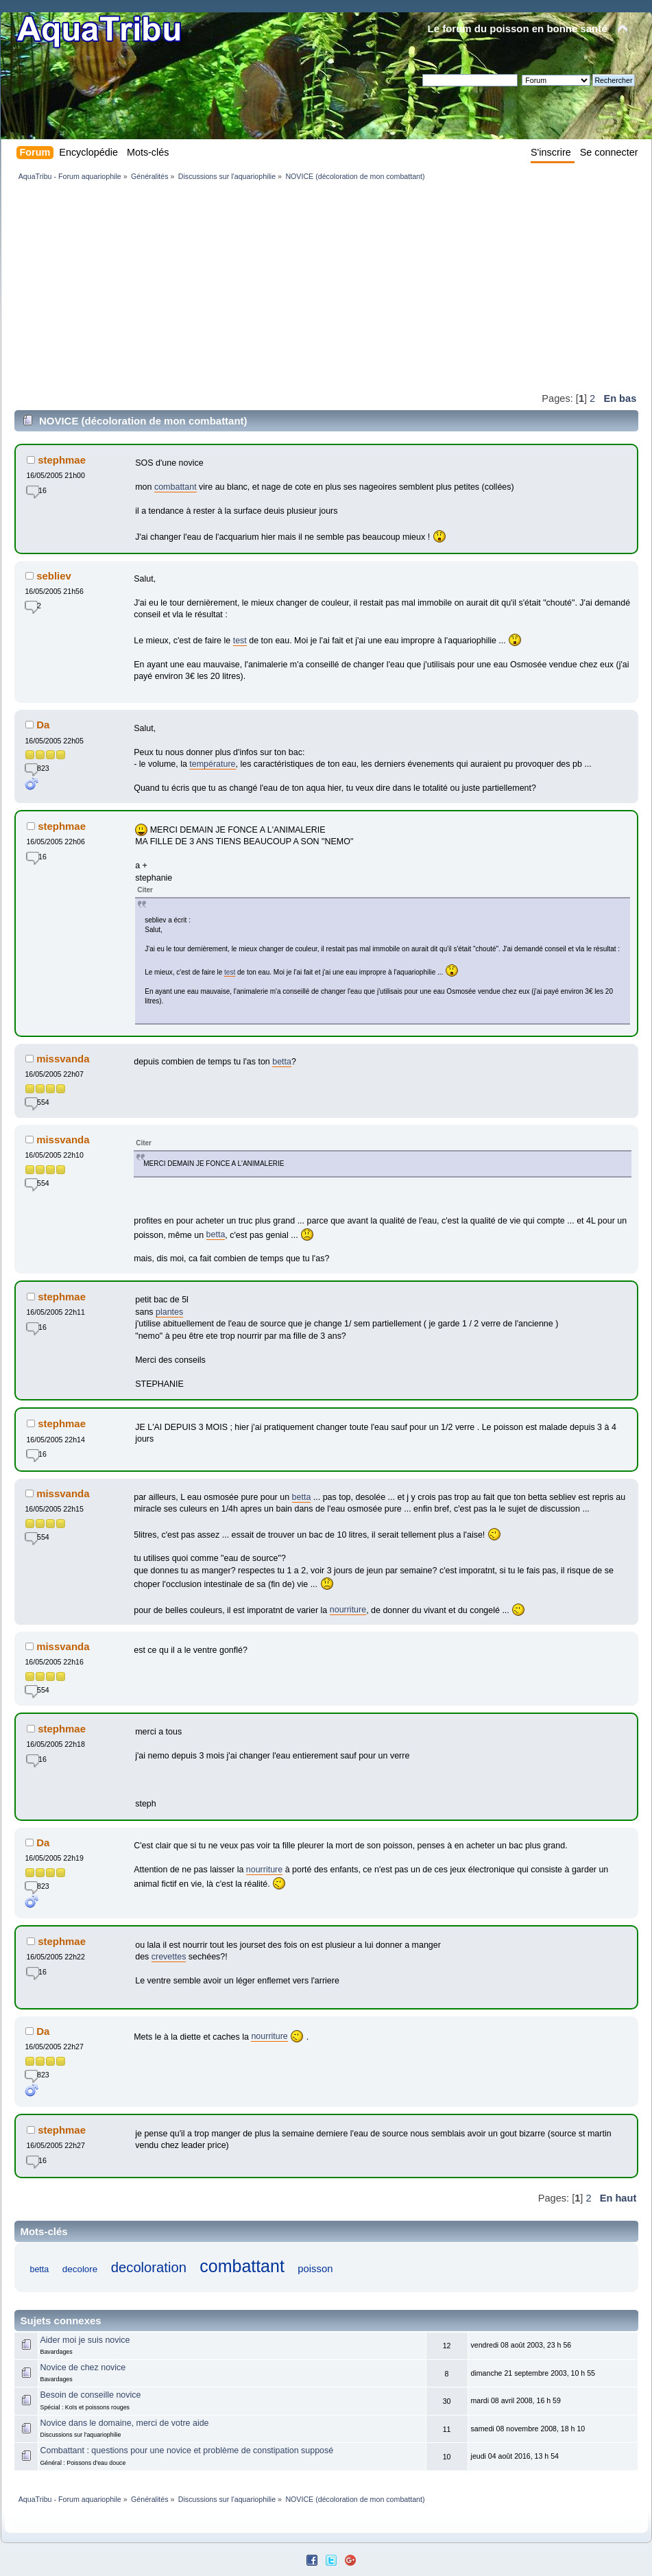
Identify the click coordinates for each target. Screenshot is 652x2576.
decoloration (148, 2267)
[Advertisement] (180, 286)
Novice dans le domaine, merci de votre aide (124, 2423)
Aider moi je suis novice (85, 2340)
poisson (315, 2268)
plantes (169, 1312)
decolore (80, 2269)
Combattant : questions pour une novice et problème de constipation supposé (187, 2450)
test (240, 640)
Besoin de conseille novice (90, 2395)
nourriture (348, 1609)
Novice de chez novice (83, 2367)
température (212, 764)
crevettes (169, 1956)
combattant (175, 487)
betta (281, 1061)
